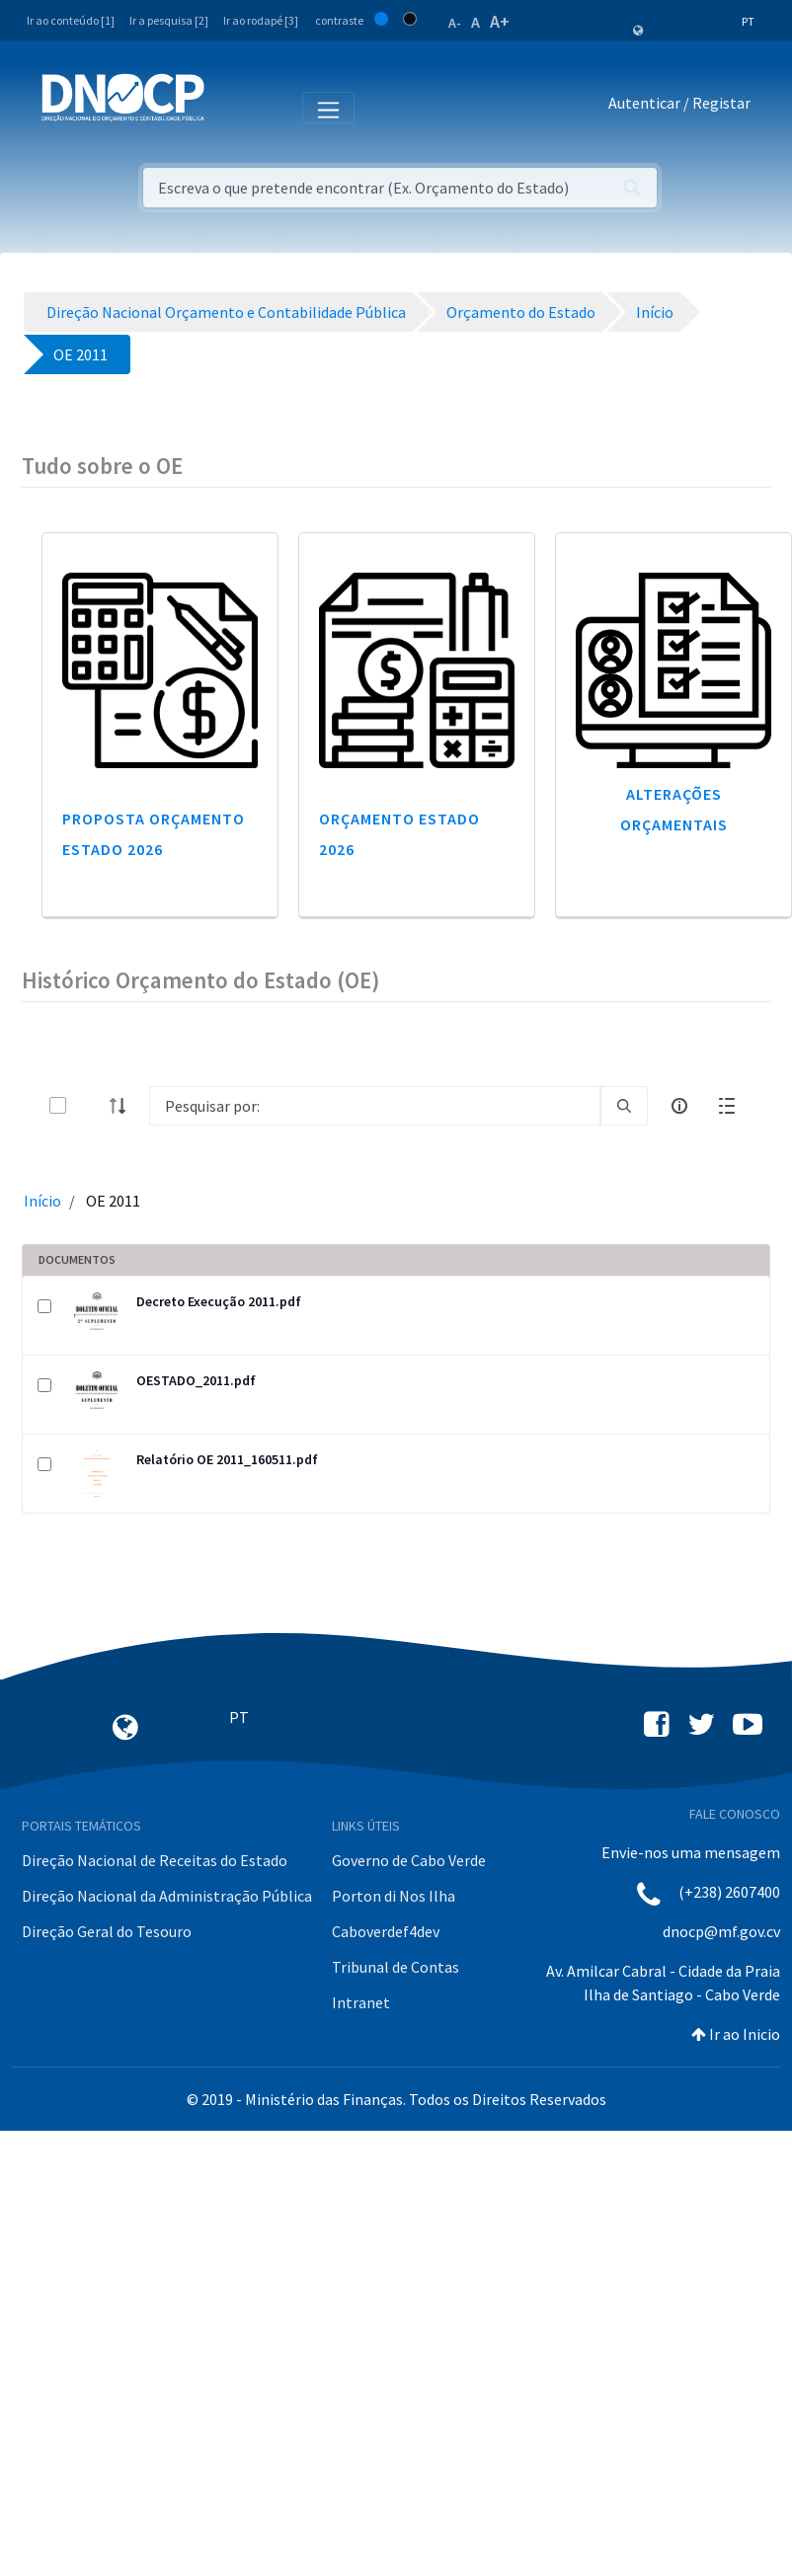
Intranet (361, 2002)
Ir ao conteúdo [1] (71, 20)
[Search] (374, 1106)
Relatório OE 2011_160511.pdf (227, 1459)
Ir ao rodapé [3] (260, 20)
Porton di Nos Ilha (393, 1896)
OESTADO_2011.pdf (196, 1380)
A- (454, 23)
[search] (624, 1106)
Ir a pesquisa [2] (168, 20)
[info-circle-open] (679, 1106)
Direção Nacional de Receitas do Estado (154, 1860)
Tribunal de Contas (395, 1967)
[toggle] (90, 1105)
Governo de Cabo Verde (409, 1860)
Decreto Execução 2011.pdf (218, 1301)
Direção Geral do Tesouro (107, 1931)
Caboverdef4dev (385, 1931)
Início (42, 1200)
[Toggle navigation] (230, 106)
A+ (500, 21)
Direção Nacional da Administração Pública (167, 1896)
